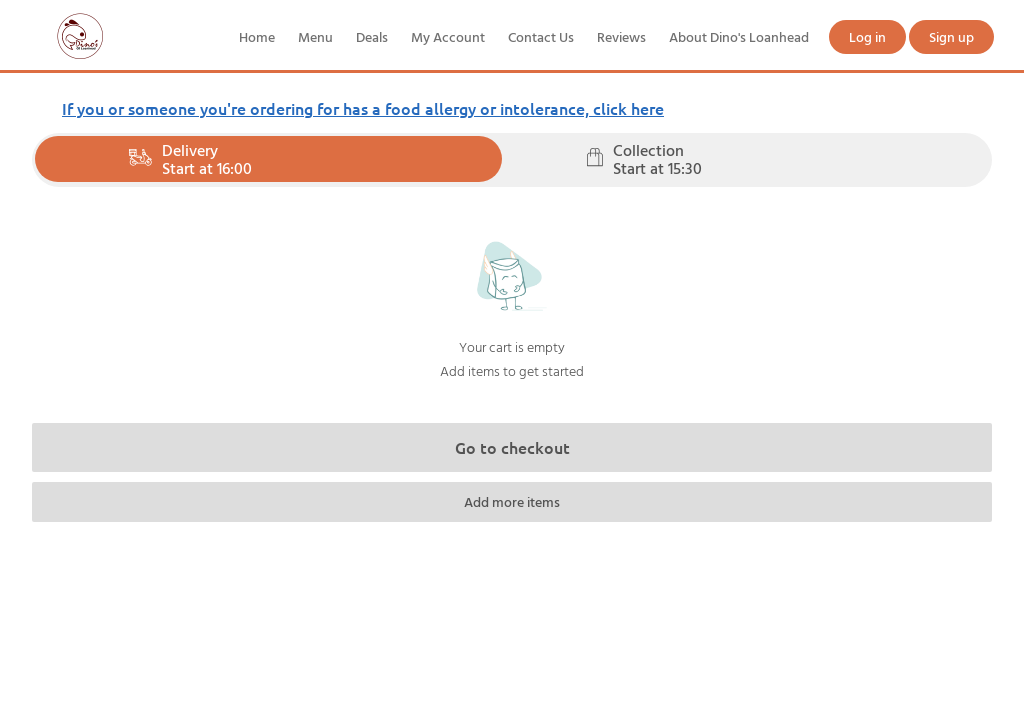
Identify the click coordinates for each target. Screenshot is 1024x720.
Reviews (621, 36)
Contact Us (541, 36)
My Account (448, 36)
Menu (315, 36)
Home (257, 36)
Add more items (512, 501)
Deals (372, 36)
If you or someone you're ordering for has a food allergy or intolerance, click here (363, 108)
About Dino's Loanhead (739, 36)
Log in (867, 36)
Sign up (951, 36)
